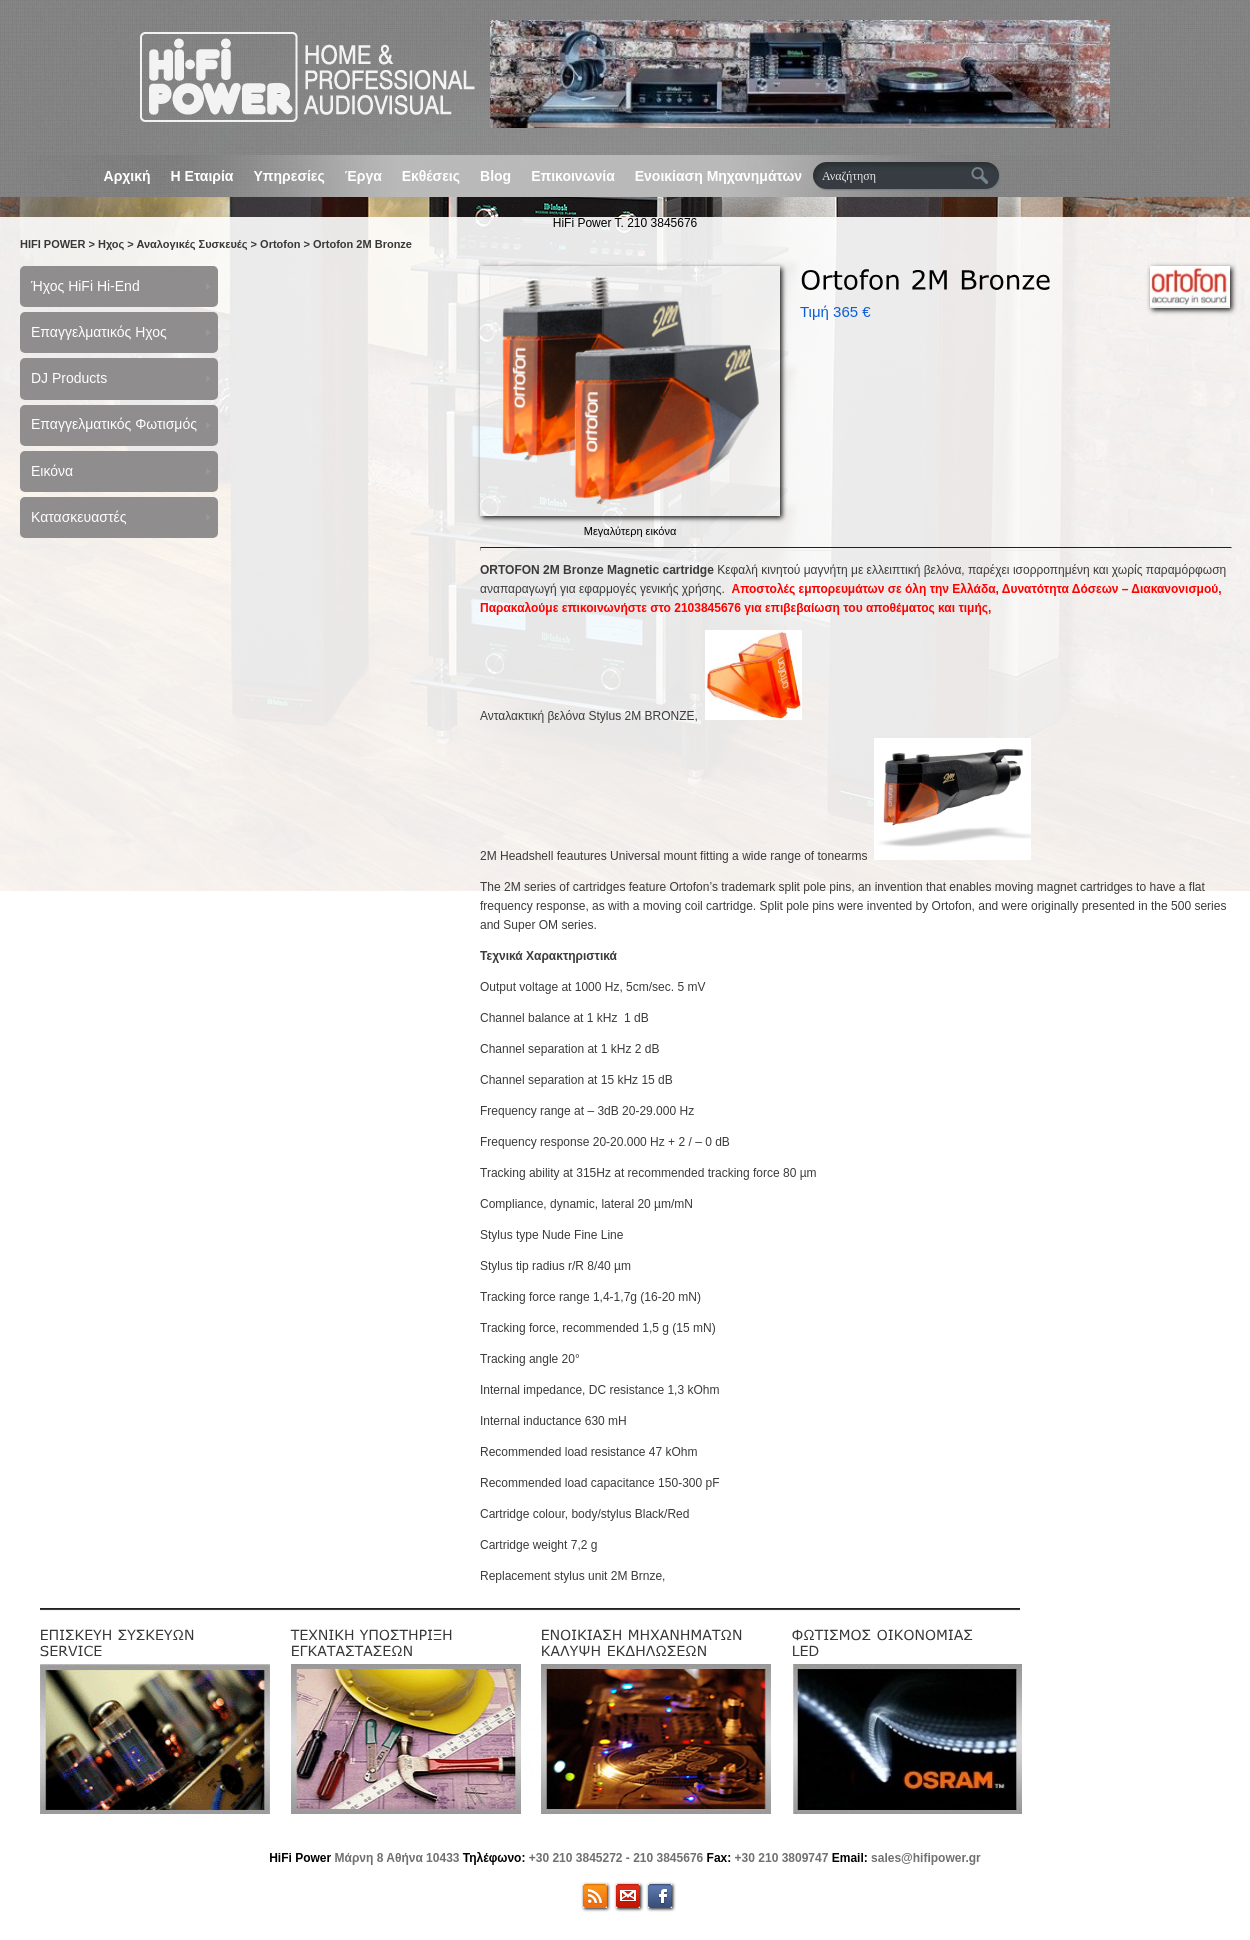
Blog (495, 176)
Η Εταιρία (202, 176)
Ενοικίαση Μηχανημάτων (718, 176)
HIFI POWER (52, 244)
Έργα (363, 176)
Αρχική (127, 176)
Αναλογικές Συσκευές (191, 244)
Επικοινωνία (573, 176)
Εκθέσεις (431, 176)
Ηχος (111, 244)
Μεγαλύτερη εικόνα (630, 531)
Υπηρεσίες (288, 176)
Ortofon (280, 244)
